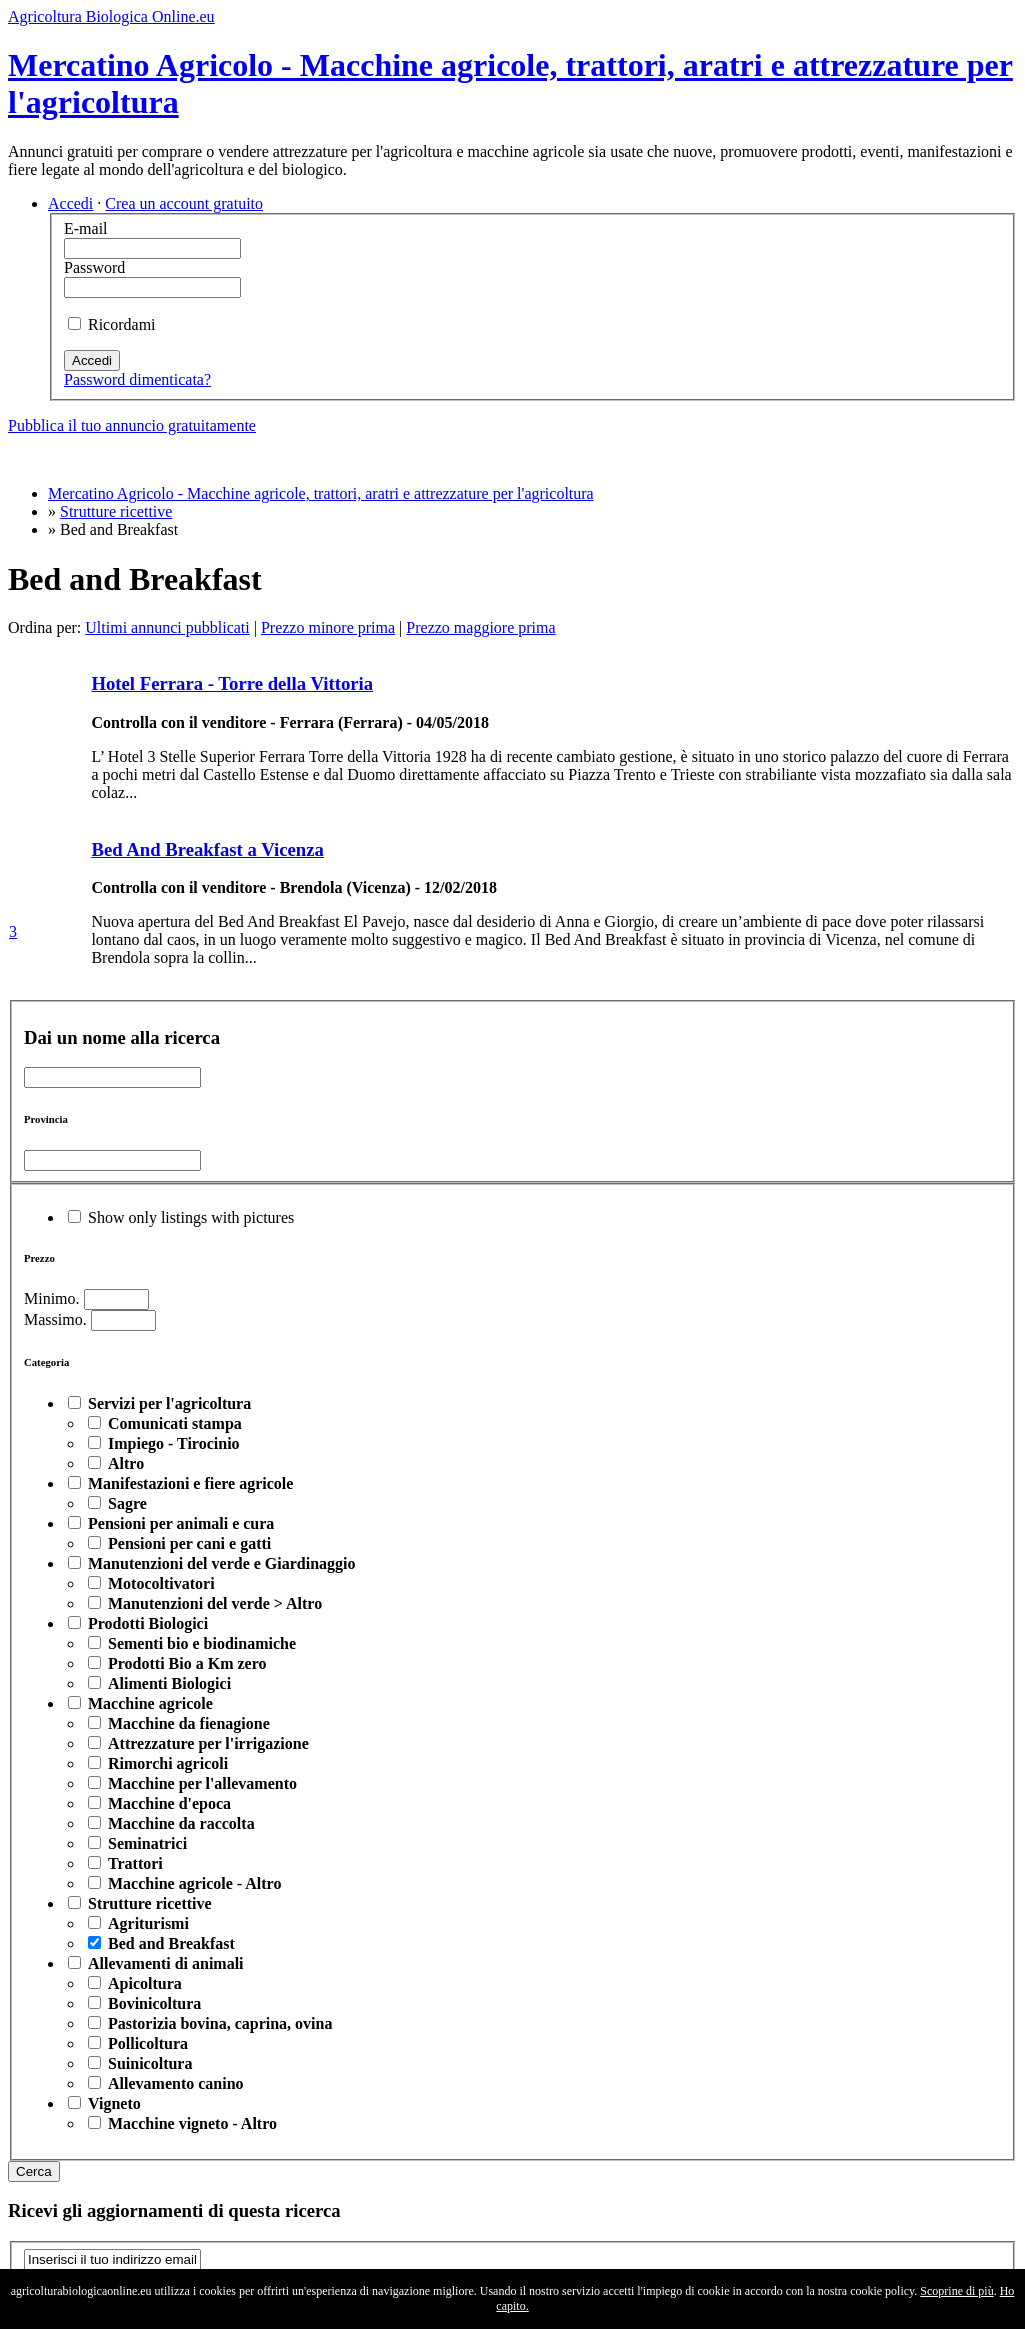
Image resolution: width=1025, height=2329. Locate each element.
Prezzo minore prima (328, 627)
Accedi (70, 203)
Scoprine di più (956, 2291)
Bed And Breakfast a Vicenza (207, 849)
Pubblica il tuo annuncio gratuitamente (132, 425)
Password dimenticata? (137, 379)
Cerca (34, 2171)
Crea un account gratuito (184, 203)
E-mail (86, 228)
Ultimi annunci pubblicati (167, 627)
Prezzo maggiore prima (480, 627)
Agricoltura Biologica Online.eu (111, 16)
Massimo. (55, 1319)
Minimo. (52, 1298)
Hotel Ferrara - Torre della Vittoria (232, 683)
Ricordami (122, 324)
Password (94, 267)
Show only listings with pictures (191, 1217)
